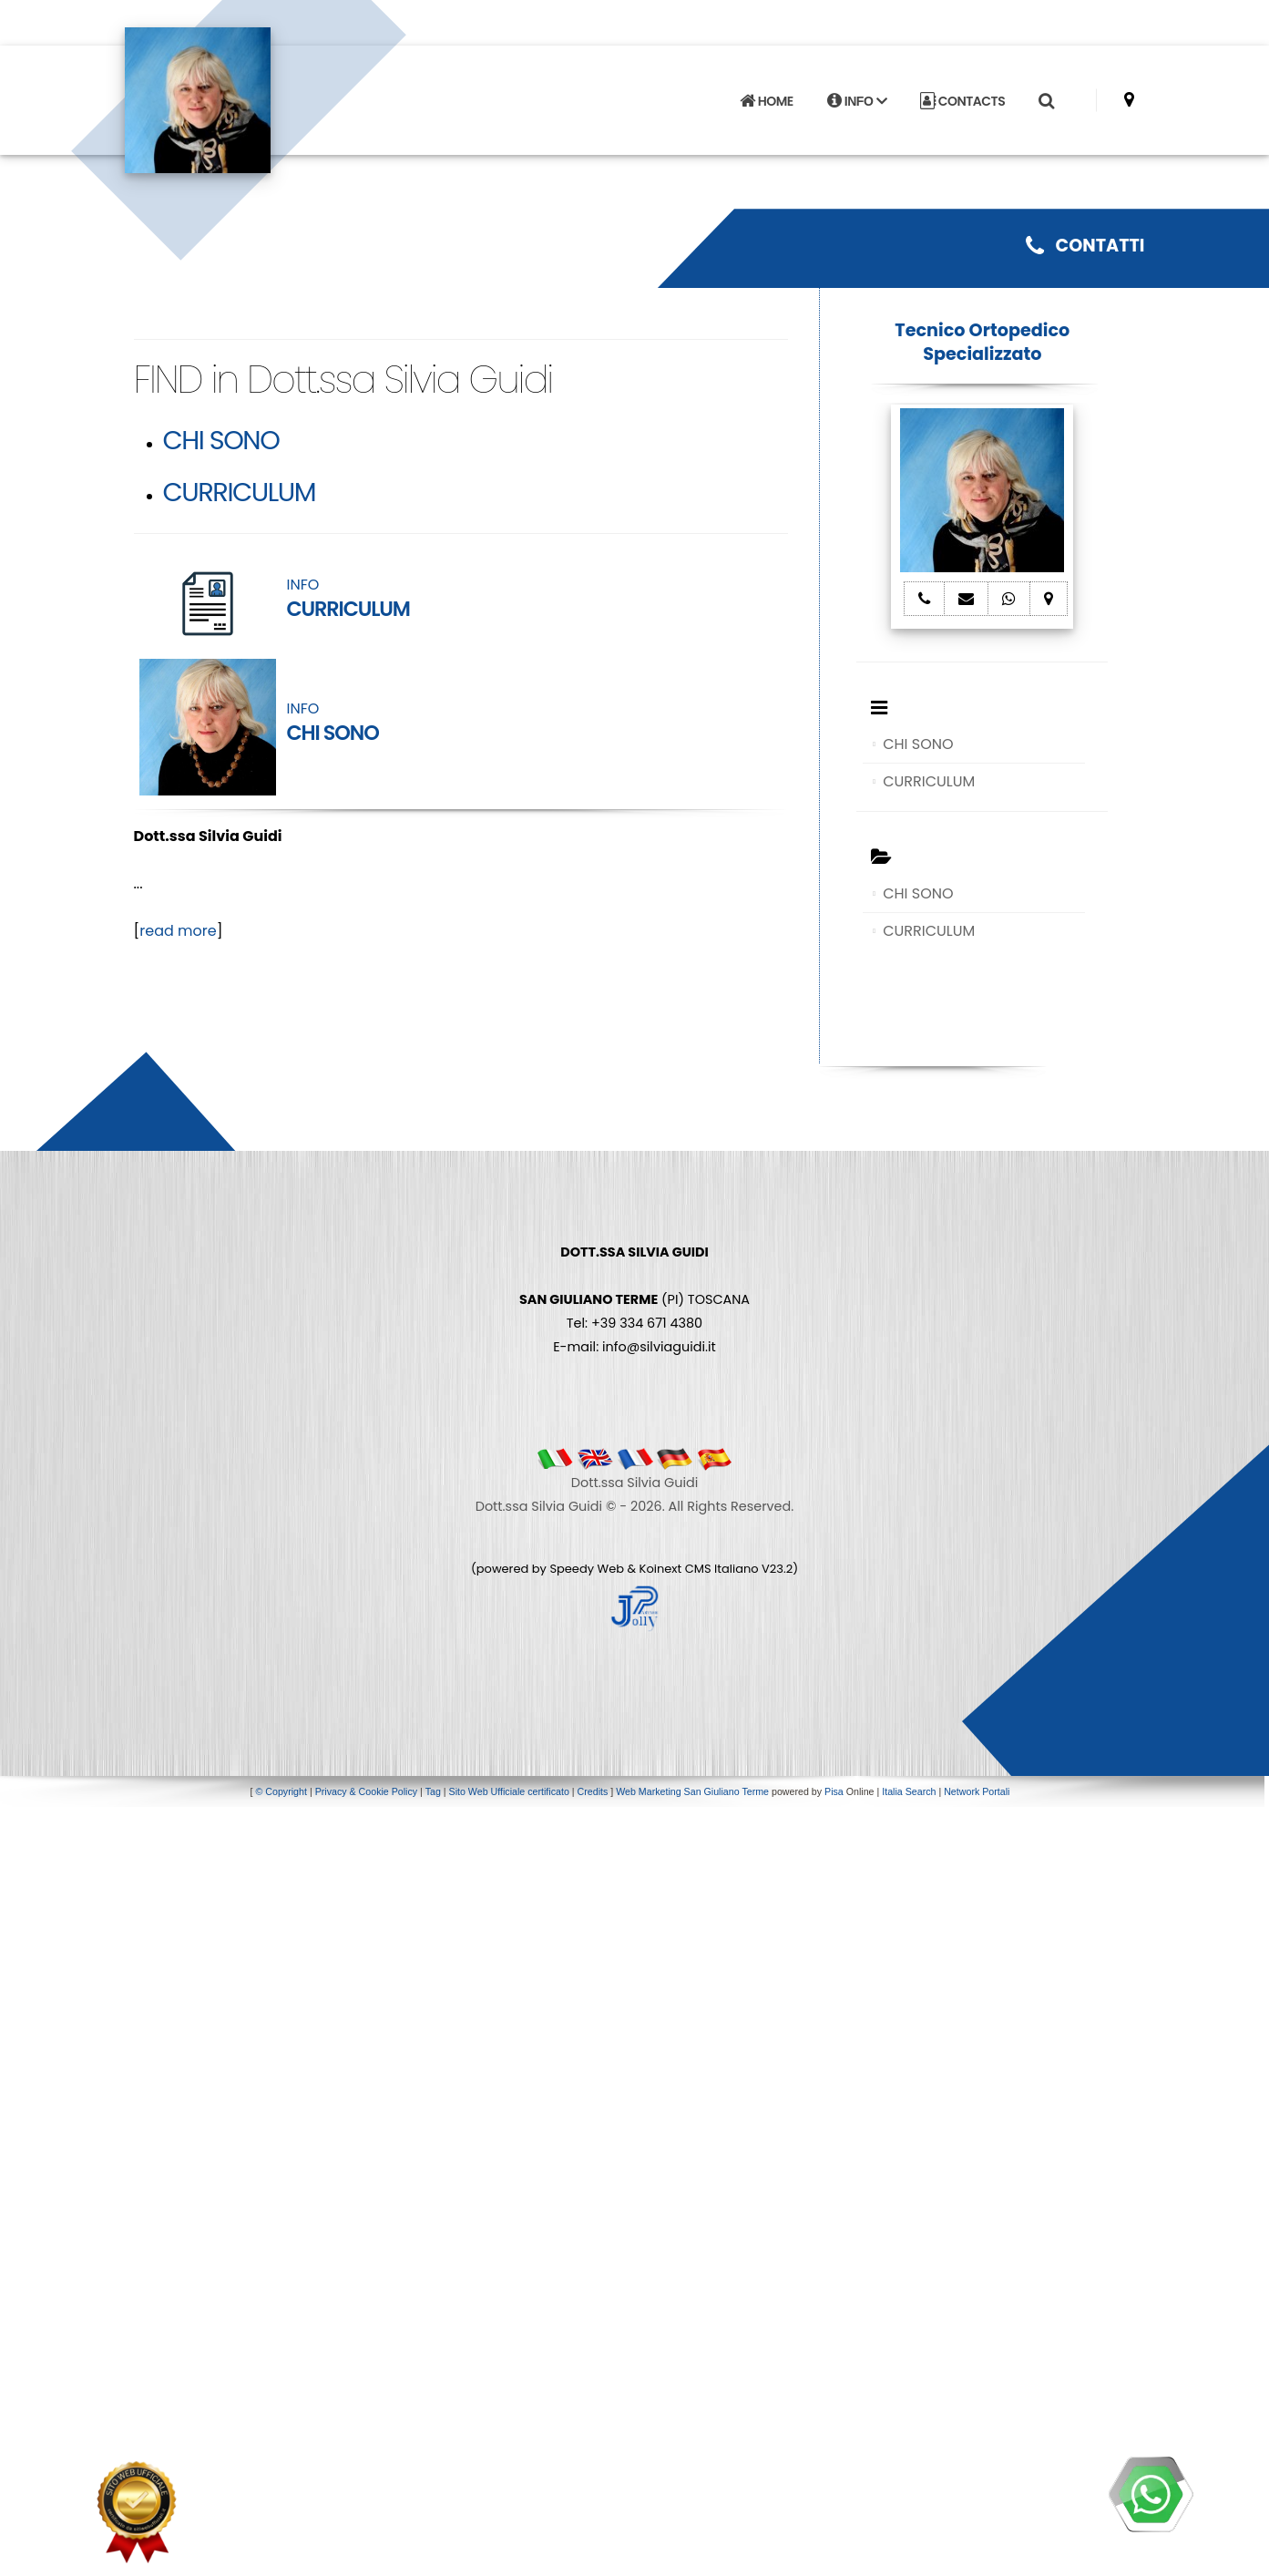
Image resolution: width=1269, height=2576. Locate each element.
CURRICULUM (239, 492)
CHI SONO (221, 440)
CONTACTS (962, 101)
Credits (593, 1791)
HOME (766, 101)
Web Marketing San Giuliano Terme (692, 1791)
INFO (856, 101)
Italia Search (909, 1791)
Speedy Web (586, 1568)
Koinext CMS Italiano (701, 1568)
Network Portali (976, 1791)
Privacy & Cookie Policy (366, 1791)
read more (177, 930)
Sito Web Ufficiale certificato (509, 1791)
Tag (433, 1791)
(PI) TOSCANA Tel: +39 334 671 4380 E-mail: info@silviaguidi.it (634, 1299)
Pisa (834, 1791)
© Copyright (281, 1791)
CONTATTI (1085, 245)
